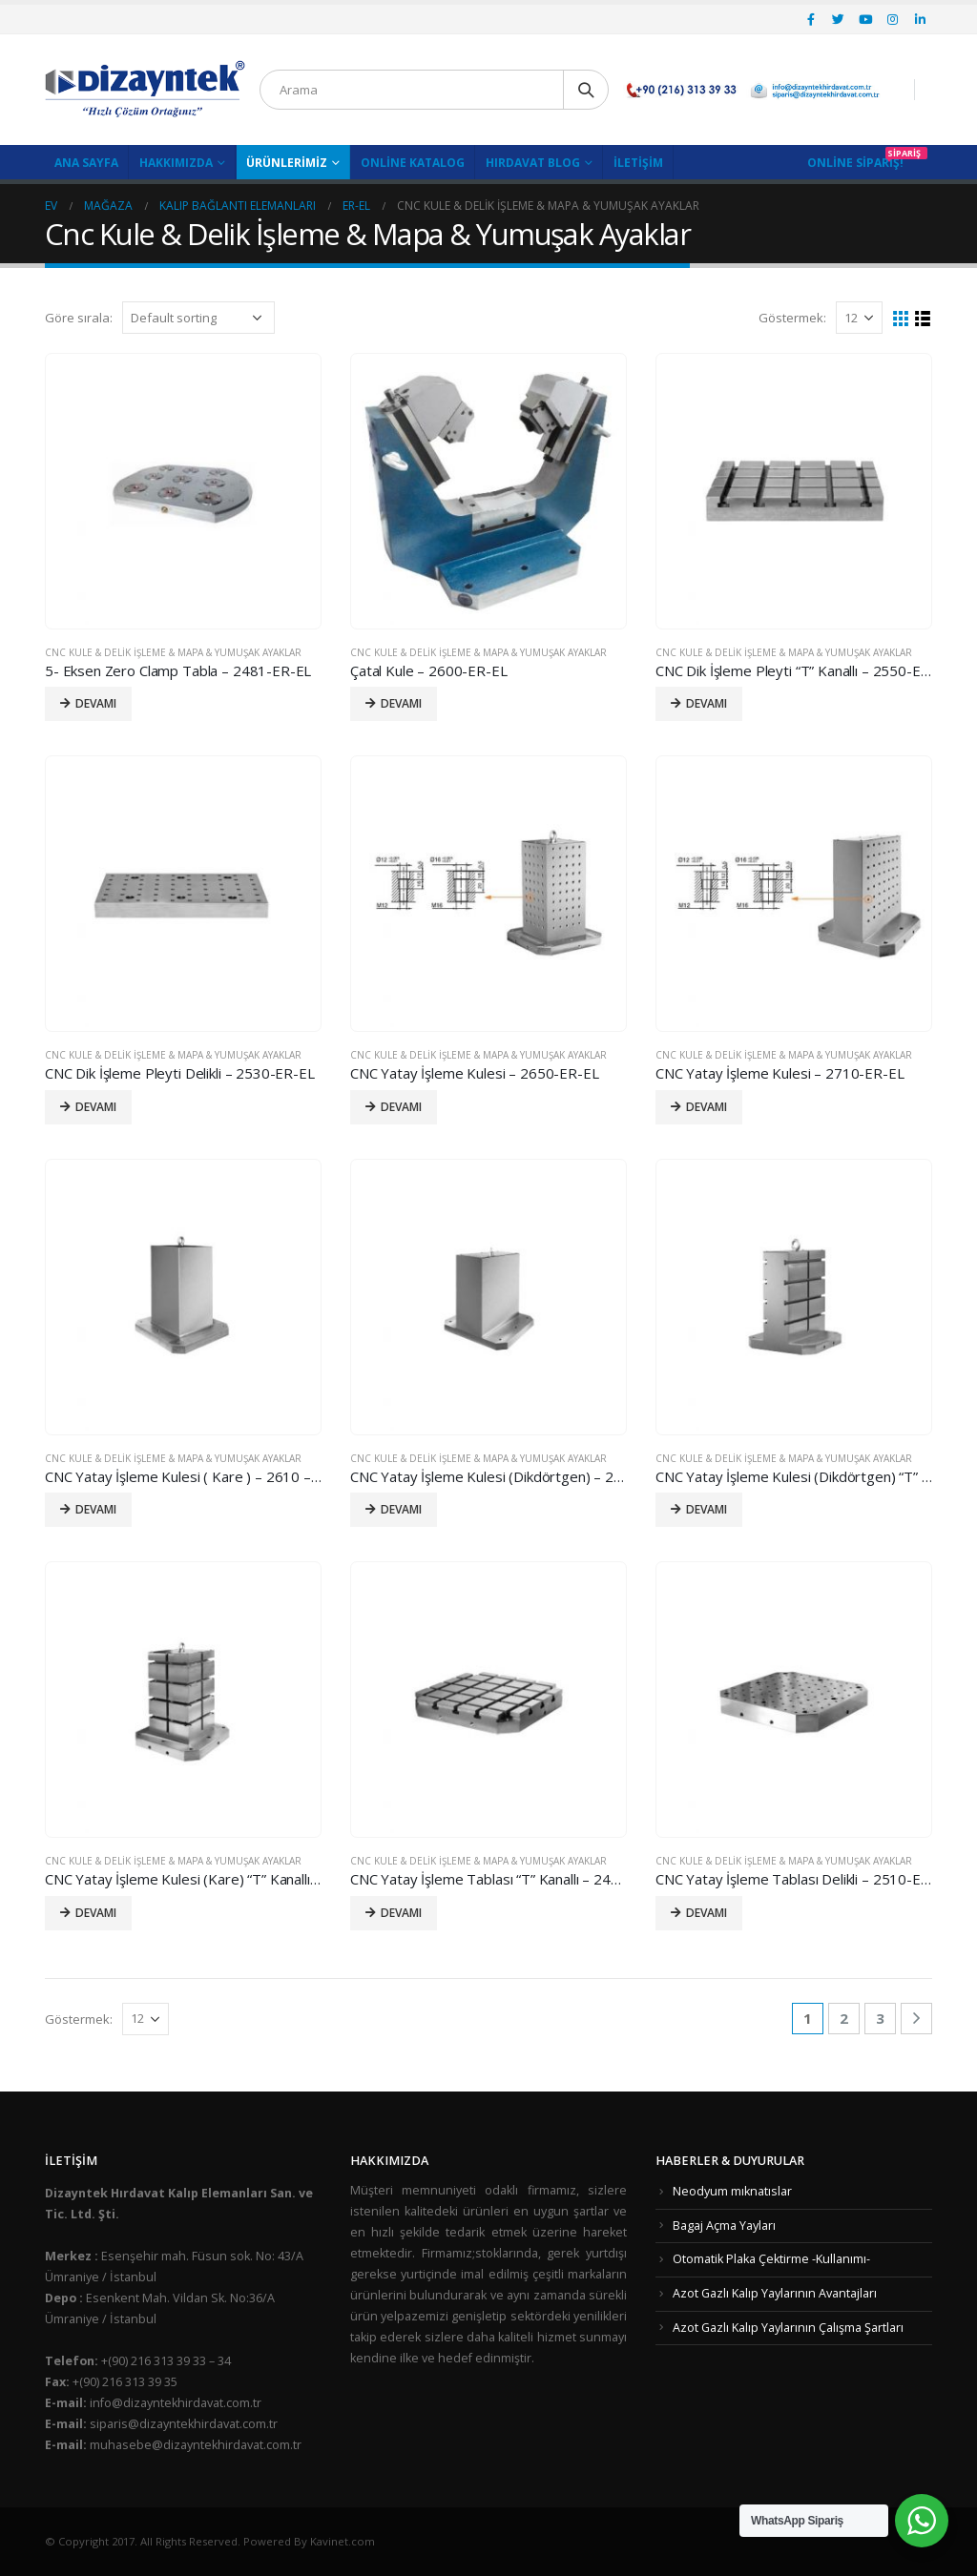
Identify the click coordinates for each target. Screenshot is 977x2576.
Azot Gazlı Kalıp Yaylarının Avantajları (775, 2293)
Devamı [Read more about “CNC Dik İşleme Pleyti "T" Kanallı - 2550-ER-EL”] (706, 703)
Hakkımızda (176, 163)
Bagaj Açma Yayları (724, 2225)
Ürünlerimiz (286, 163)
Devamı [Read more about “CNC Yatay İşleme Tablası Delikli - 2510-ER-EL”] (706, 1913)
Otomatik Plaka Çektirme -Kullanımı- (771, 2259)
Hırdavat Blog (533, 163)
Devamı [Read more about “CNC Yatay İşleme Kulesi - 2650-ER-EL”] (401, 1107)
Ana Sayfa (86, 163)
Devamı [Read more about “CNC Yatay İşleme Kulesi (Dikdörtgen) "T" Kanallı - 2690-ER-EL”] (706, 1509)
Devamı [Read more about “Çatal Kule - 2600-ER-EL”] (401, 703)
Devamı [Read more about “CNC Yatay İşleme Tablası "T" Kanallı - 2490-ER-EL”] (401, 1913)
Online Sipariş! (855, 163)
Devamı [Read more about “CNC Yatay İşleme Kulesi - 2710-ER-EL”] (706, 1107)
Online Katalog (413, 163)
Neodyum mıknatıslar (732, 2191)
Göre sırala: (79, 317)
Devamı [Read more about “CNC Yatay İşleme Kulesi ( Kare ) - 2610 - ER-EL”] (95, 1509)
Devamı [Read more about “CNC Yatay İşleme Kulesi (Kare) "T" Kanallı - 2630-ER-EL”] (95, 1913)
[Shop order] (198, 317)
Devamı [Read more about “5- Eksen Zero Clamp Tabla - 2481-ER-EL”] (95, 703)
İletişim (638, 163)
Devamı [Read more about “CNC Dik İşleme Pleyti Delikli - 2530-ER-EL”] (95, 1107)
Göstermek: (792, 317)
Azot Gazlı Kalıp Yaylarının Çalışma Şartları (788, 2327)
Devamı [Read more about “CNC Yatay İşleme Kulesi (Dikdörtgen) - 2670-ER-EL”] (401, 1509)
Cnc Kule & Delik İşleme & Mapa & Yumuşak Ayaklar (173, 652)
